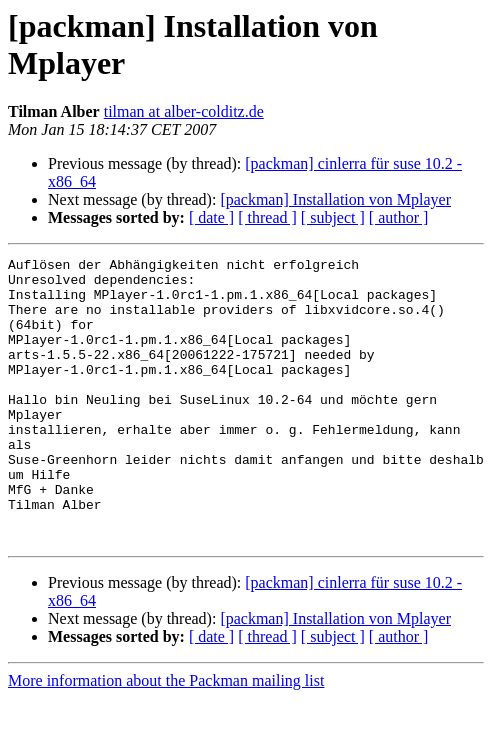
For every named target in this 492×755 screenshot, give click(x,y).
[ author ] (399, 217)
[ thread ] (267, 217)
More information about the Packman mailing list (166, 737)
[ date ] (211, 217)
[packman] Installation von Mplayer (335, 199)
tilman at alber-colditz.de (184, 111)
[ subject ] (333, 217)
